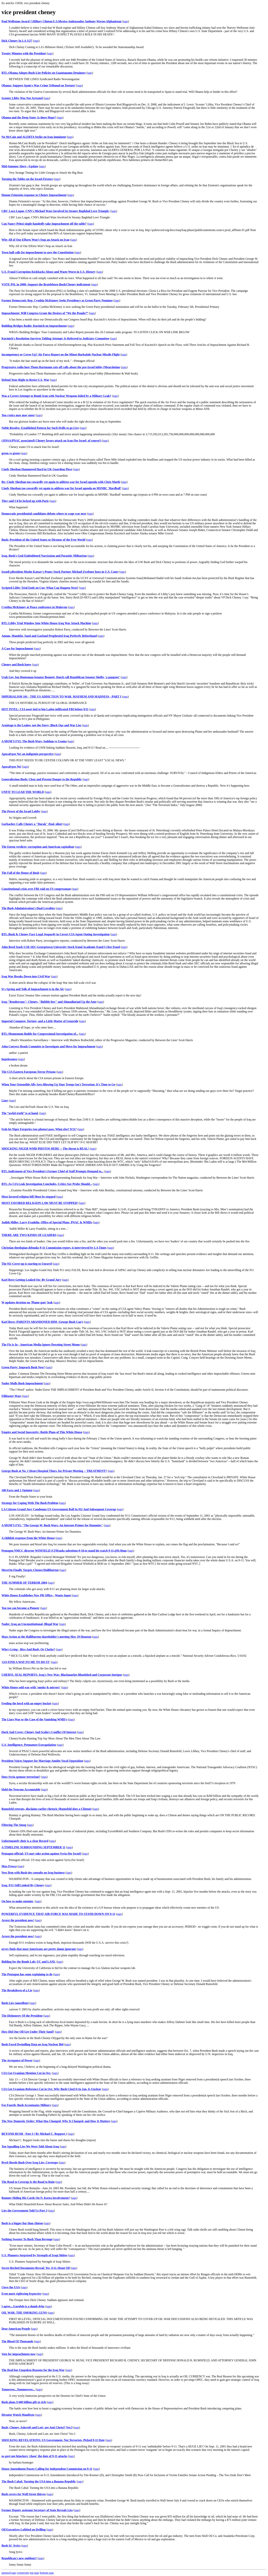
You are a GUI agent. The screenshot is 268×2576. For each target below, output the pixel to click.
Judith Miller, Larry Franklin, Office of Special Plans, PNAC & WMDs (46, 1222)
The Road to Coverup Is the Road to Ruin (28, 2181)
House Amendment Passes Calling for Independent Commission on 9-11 (46, 2468)
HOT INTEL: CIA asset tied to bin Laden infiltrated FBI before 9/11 (44, 709)
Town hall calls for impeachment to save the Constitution (37, 252)
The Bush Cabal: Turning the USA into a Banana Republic (38, 2481)
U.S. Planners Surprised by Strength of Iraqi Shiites (34, 2255)
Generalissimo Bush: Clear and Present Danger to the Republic (41, 779)
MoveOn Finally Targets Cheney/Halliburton (30, 1570)
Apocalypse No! (11, 766)
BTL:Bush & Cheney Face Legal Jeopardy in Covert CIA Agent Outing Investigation (55, 934)
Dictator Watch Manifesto (17, 2414)
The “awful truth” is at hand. (20, 1113)
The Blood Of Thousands (17, 2341)
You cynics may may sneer (18, 415)
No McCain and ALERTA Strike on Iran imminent (33, 136)
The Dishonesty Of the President (22, 2015)
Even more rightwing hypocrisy (21, 2293)
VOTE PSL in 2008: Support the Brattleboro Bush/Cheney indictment (45, 284)
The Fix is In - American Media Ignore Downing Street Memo (40, 1344)
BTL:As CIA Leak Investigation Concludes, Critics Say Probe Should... (46, 1184)
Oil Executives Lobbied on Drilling (23, 2529)
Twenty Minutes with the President (23, 53)
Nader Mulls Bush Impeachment (22, 1383)
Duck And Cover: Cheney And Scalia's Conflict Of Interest (38, 1732)
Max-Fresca (9, 1866)
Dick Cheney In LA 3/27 (16, 40)
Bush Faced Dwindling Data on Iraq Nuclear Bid (32, 2044)
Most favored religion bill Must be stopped (28, 1196)
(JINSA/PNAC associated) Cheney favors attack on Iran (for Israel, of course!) (51, 440)
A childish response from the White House (28, 1538)
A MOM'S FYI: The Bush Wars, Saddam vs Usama (34, 741)
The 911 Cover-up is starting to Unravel (26, 1263)
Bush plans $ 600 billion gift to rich (23, 2402)
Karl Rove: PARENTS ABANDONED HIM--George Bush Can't (42, 1321)
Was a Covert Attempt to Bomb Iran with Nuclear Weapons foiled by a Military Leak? (56, 395)
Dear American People (15, 2328)
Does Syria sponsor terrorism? (20, 1776)
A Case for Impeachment (17, 648)
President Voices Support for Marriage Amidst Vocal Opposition (42, 1760)
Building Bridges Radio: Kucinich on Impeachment (34, 325)
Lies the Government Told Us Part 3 (24, 2210)
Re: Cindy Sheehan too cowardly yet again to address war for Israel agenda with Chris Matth (60, 481)
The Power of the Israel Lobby (20, 811)
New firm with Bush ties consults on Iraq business (33, 1872)
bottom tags (47, 2572)
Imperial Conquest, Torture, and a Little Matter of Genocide (39, 1021)
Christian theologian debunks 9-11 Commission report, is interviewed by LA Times (53, 1247)
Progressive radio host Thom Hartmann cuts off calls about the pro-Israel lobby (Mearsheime (60, 367)
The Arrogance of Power (17, 2060)
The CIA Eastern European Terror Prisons (28, 1071)
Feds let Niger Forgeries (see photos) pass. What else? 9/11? (39, 1129)
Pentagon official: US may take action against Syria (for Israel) (41, 1853)
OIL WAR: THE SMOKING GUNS (24, 2312)
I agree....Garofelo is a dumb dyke (22, 2306)
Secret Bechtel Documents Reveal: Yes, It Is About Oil (35, 2268)
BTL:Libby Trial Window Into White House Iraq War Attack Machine (46, 623)
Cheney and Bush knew (16, 664)
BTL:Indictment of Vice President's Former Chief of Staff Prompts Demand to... (52, 1171)
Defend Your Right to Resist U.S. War (25, 379)
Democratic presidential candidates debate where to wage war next (43, 513)
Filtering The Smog (13, 1824)
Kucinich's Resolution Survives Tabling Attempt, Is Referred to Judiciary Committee (55, 338)
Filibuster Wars (11, 1396)
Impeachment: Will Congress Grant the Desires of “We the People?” (44, 313)
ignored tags (8, 2572)
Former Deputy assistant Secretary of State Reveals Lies (37, 2510)
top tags (34, 2572)
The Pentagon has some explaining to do (26, 1974)
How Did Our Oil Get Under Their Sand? (27, 2031)
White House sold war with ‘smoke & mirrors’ (30, 1687)
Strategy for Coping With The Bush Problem (29, 1502)
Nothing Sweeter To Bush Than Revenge (27, 2239)
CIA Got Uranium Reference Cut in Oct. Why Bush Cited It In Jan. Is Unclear (51, 2089)
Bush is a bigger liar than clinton (22, 2223)
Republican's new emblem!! (19, 2558)
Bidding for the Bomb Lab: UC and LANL (28, 1961)
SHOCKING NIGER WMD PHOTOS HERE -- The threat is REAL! (45, 1148)
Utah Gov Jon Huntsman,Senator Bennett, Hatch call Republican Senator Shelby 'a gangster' (60, 677)
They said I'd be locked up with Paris (25, 500)
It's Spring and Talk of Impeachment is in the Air (32, 989)
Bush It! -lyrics (10, 2545)
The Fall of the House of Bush (20, 872)
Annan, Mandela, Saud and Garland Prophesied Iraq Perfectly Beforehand (49, 635)
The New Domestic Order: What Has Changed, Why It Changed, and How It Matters (55, 2121)
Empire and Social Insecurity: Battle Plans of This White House (41, 1432)
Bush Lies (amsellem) (15, 2003)
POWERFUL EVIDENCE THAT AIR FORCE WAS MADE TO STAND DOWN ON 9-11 (58, 1914)
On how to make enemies (17, 1901)
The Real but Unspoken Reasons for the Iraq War (33, 2370)
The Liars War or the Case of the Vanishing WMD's (34, 1719)
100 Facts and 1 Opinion (16, 1490)
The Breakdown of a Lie (16, 1990)
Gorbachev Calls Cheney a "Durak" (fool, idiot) (32, 824)
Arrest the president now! (17, 1920)
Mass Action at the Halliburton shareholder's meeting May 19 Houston (46, 1636)
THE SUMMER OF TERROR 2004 (24, 1582)
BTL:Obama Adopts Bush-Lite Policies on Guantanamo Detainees (43, 72)
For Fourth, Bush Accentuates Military (26, 2105)
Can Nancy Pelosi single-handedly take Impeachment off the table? (44, 223)
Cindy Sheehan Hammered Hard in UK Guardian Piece (36, 469)
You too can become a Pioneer (20, 1608)
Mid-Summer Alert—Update (19, 166)
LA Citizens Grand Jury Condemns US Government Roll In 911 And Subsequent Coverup (58, 1509)
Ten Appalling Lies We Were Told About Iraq (30, 2146)
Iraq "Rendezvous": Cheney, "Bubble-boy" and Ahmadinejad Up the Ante (49, 1001)
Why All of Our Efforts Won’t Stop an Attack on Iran (35, 239)
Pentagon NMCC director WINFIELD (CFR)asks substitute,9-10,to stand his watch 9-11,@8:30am (64, 1550)
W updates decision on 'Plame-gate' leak (27, 1302)
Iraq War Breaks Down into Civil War (25, 976)
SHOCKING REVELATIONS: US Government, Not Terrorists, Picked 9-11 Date (53, 2440)
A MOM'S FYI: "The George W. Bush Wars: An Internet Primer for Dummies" (52, 1525)
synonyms (23, 2572)
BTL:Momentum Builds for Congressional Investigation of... (39, 1033)
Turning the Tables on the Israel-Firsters (27, 179)
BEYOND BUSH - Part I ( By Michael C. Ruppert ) (34, 2133)
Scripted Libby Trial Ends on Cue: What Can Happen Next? (39, 587)
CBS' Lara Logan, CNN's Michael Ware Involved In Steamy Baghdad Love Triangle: (55, 211)
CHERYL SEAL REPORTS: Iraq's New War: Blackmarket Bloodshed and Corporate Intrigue (61, 1674)
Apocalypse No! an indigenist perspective (27, 754)
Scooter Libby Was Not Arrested (22, 98)
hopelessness (9, 1059)
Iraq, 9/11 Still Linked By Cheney (22, 1885)
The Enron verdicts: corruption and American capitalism (37, 846)
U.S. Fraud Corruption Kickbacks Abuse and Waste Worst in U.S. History (48, 271)
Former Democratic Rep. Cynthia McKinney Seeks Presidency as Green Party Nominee (57, 300)
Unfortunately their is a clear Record (24, 1840)
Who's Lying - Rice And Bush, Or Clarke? (28, 1649)
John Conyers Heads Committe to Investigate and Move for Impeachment (48, 1046)
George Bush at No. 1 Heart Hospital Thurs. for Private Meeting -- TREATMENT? (54, 1470)
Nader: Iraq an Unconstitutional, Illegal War (29, 1624)
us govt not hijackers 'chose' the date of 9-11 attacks (34, 2456)
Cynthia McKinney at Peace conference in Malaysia (34, 607)
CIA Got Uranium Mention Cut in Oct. (26, 2073)
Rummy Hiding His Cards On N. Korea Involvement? (35, 2197)
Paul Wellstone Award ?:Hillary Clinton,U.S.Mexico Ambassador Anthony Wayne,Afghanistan (61, 21)
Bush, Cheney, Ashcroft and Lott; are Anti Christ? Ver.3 (37, 2427)
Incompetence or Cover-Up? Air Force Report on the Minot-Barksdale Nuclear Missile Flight (60, 354)
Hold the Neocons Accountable (20, 1789)
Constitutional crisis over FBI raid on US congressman (36, 888)
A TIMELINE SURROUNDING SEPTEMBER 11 (33, 1847)
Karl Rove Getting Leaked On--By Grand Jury (31, 1279)
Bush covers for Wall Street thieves (23, 2494)
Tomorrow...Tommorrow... (18, 2389)
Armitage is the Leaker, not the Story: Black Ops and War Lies (41, 725)
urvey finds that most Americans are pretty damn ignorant (38, 1949)
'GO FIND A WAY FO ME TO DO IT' (25, 1662)
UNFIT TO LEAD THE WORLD (22, 792)
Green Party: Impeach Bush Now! (23, 1367)
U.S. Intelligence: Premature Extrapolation (28, 1744)
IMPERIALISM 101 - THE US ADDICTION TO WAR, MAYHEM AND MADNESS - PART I (61, 696)
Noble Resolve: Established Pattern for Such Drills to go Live (40, 427)
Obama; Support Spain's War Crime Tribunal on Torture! (38, 85)
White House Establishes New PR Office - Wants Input (36, 1595)
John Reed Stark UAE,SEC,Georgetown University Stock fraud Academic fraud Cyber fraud (60, 947)
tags (125, 21)
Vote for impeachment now (18, 2354)
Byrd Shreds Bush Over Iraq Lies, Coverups (29, 2162)
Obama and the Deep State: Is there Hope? (28, 117)
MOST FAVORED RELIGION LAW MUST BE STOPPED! (39, 1203)
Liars (4, 1100)
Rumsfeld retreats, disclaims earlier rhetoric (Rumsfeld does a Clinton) (46, 1808)
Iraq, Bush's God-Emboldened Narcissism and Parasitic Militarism (44, 555)
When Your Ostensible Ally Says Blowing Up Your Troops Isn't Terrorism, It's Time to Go (58, 1084)
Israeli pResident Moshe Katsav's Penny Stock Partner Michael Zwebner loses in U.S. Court (60, 571)
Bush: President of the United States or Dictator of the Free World (43, 539)
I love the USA (10, 2287)
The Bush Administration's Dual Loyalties (28, 908)
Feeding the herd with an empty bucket (26, 1703)
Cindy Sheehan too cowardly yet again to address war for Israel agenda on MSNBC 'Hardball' (61, 488)
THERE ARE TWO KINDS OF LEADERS (29, 1235)
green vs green (10, 453)
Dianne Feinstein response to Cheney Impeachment (33, 195)
